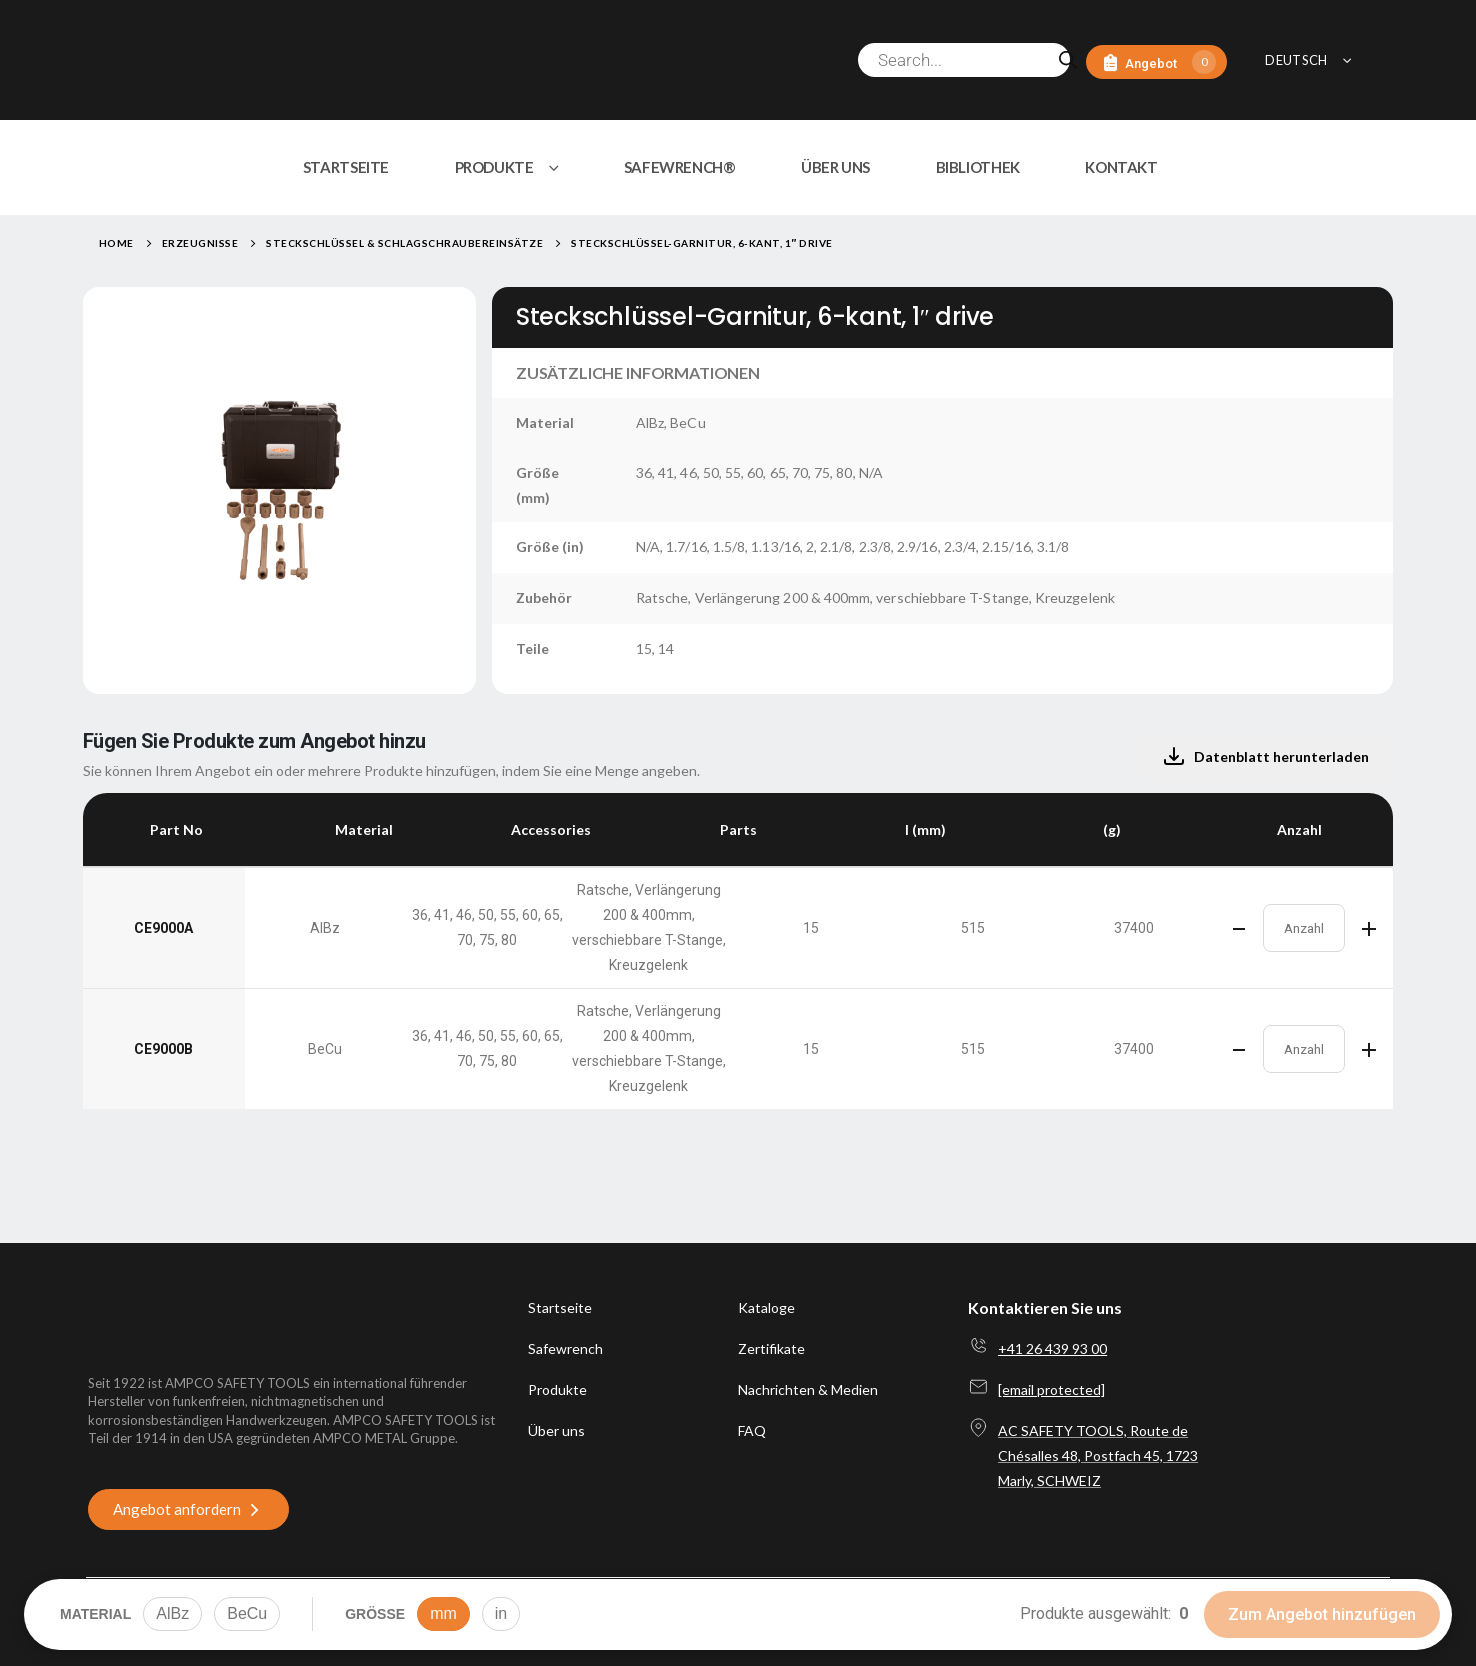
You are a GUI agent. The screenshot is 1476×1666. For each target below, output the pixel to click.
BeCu (247, 1613)
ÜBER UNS (835, 167)
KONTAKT (1121, 167)
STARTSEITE (346, 167)
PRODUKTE (494, 167)
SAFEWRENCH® (680, 167)
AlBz (172, 1613)
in (501, 1613)
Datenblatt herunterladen (1265, 757)
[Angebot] (1156, 62)
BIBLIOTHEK (978, 167)
